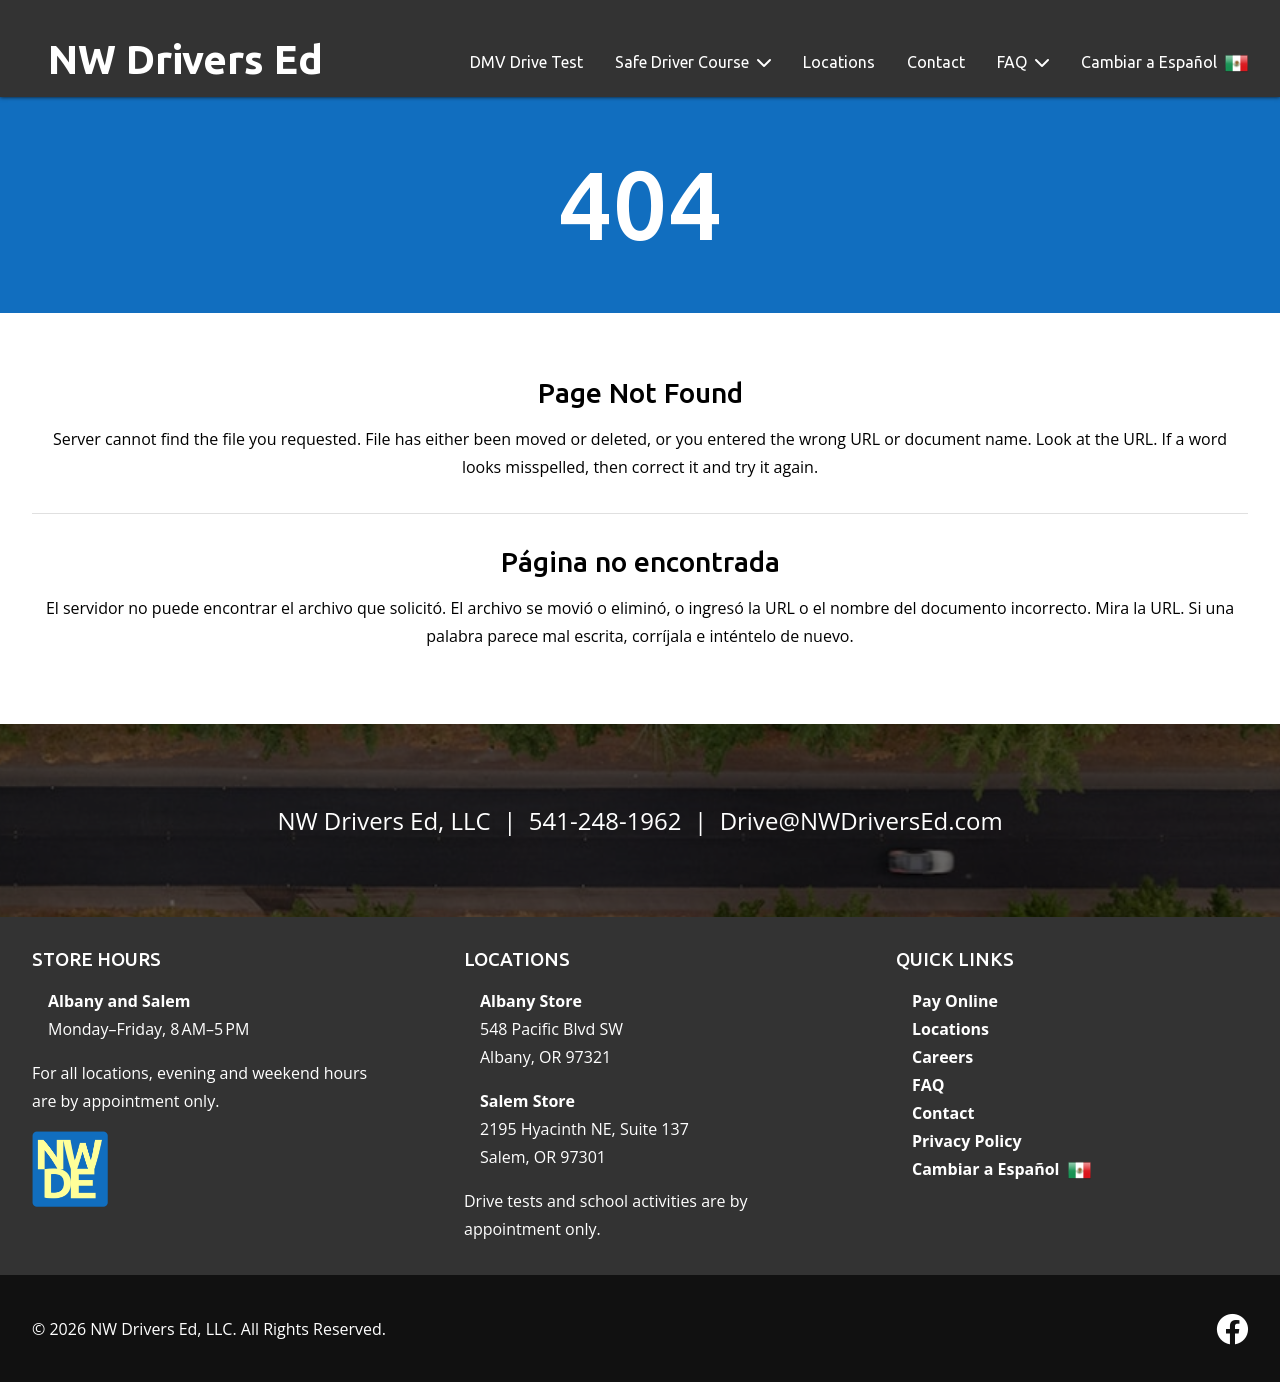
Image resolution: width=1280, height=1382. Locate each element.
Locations (839, 62)
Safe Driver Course (682, 62)
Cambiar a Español (1149, 62)
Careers (942, 1057)
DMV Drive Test (526, 62)
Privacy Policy (967, 1141)
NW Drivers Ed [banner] (185, 59)
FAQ (1012, 62)
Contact (936, 62)
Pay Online (955, 1001)
